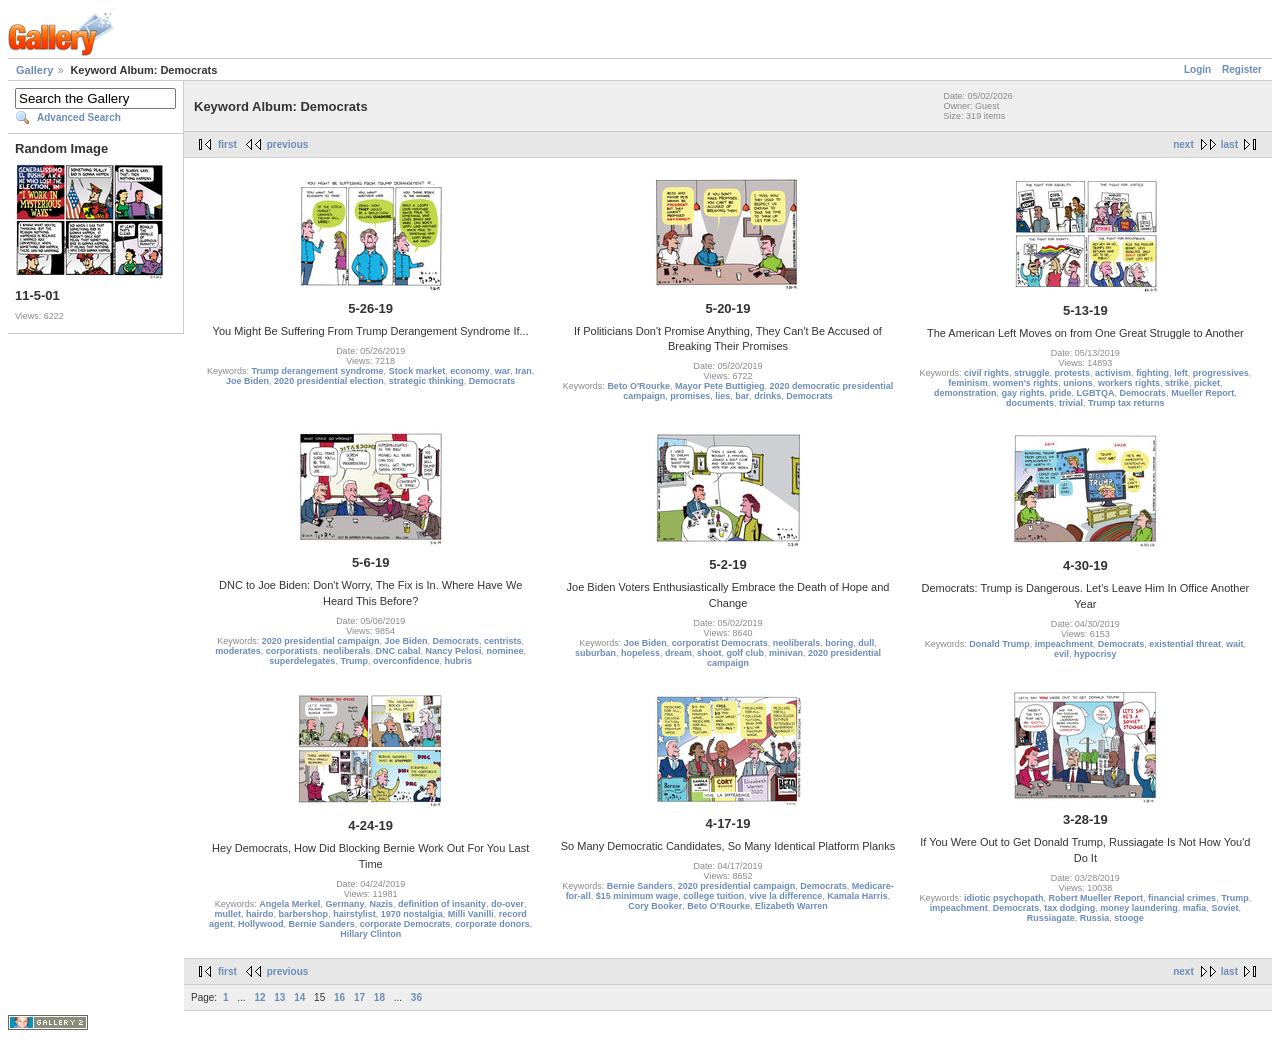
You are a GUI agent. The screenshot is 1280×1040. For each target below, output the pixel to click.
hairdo (260, 914)
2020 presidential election (329, 381)
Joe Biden (247, 381)
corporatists (292, 651)
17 (359, 997)
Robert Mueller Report (1096, 898)
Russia (1095, 918)
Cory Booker (655, 906)
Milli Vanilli (471, 914)
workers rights (1129, 383)
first (227, 144)
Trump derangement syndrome (318, 371)
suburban (595, 653)
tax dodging (1069, 908)
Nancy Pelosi (453, 651)
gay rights (1023, 393)
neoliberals (347, 651)
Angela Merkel (289, 904)
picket (1207, 383)
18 (379, 997)
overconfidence (406, 661)
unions (1078, 383)
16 (339, 997)
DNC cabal (397, 651)
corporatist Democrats (720, 643)
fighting (1152, 373)
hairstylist (354, 914)
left (1181, 373)
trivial (1071, 403)
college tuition (713, 896)
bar (742, 396)
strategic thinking (426, 381)
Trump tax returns (1126, 403)
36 (416, 997)
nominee (505, 651)
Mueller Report (1202, 393)
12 (259, 997)
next (1183, 144)
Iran (523, 371)
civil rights (986, 373)
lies (722, 396)
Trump (354, 661)
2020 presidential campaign (321, 641)
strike (1177, 383)
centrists (503, 641)
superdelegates (302, 661)
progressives (1221, 373)
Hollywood (261, 924)
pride (1061, 393)
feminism (968, 383)
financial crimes (1182, 898)
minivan (786, 653)
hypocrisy (1095, 654)
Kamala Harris (857, 896)
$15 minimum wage (637, 896)
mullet (228, 914)
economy (470, 371)
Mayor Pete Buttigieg (720, 386)
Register (1242, 69)
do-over (507, 904)
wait (1235, 644)
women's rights (1026, 383)
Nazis (381, 904)
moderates (238, 651)
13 (279, 997)
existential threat (1185, 644)
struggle (1032, 373)
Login (1197, 69)
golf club (746, 653)
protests (1073, 373)
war (503, 371)
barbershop (304, 914)
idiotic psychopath (1004, 898)
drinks (767, 396)
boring (839, 643)
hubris (458, 661)
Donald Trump (999, 644)
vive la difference (785, 896)
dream (678, 653)
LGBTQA (1096, 393)
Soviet (1224, 908)
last (1229, 144)
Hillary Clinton (370, 934)
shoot (709, 653)
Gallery (34, 70)
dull (866, 643)
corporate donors (492, 924)
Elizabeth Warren (791, 906)
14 (299, 997)
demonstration (965, 393)
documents (1030, 403)
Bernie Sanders (322, 924)
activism (1113, 373)
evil (1061, 654)
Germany (344, 904)
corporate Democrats (405, 924)
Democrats (492, 381)
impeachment (1064, 644)
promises (690, 396)
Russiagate (1051, 918)
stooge (1129, 918)
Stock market (417, 371)
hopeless (640, 653)
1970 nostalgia (412, 914)
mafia (1195, 908)
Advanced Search (79, 117)
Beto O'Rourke (638, 386)
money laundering (1139, 908)
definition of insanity (442, 904)
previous (288, 144)
